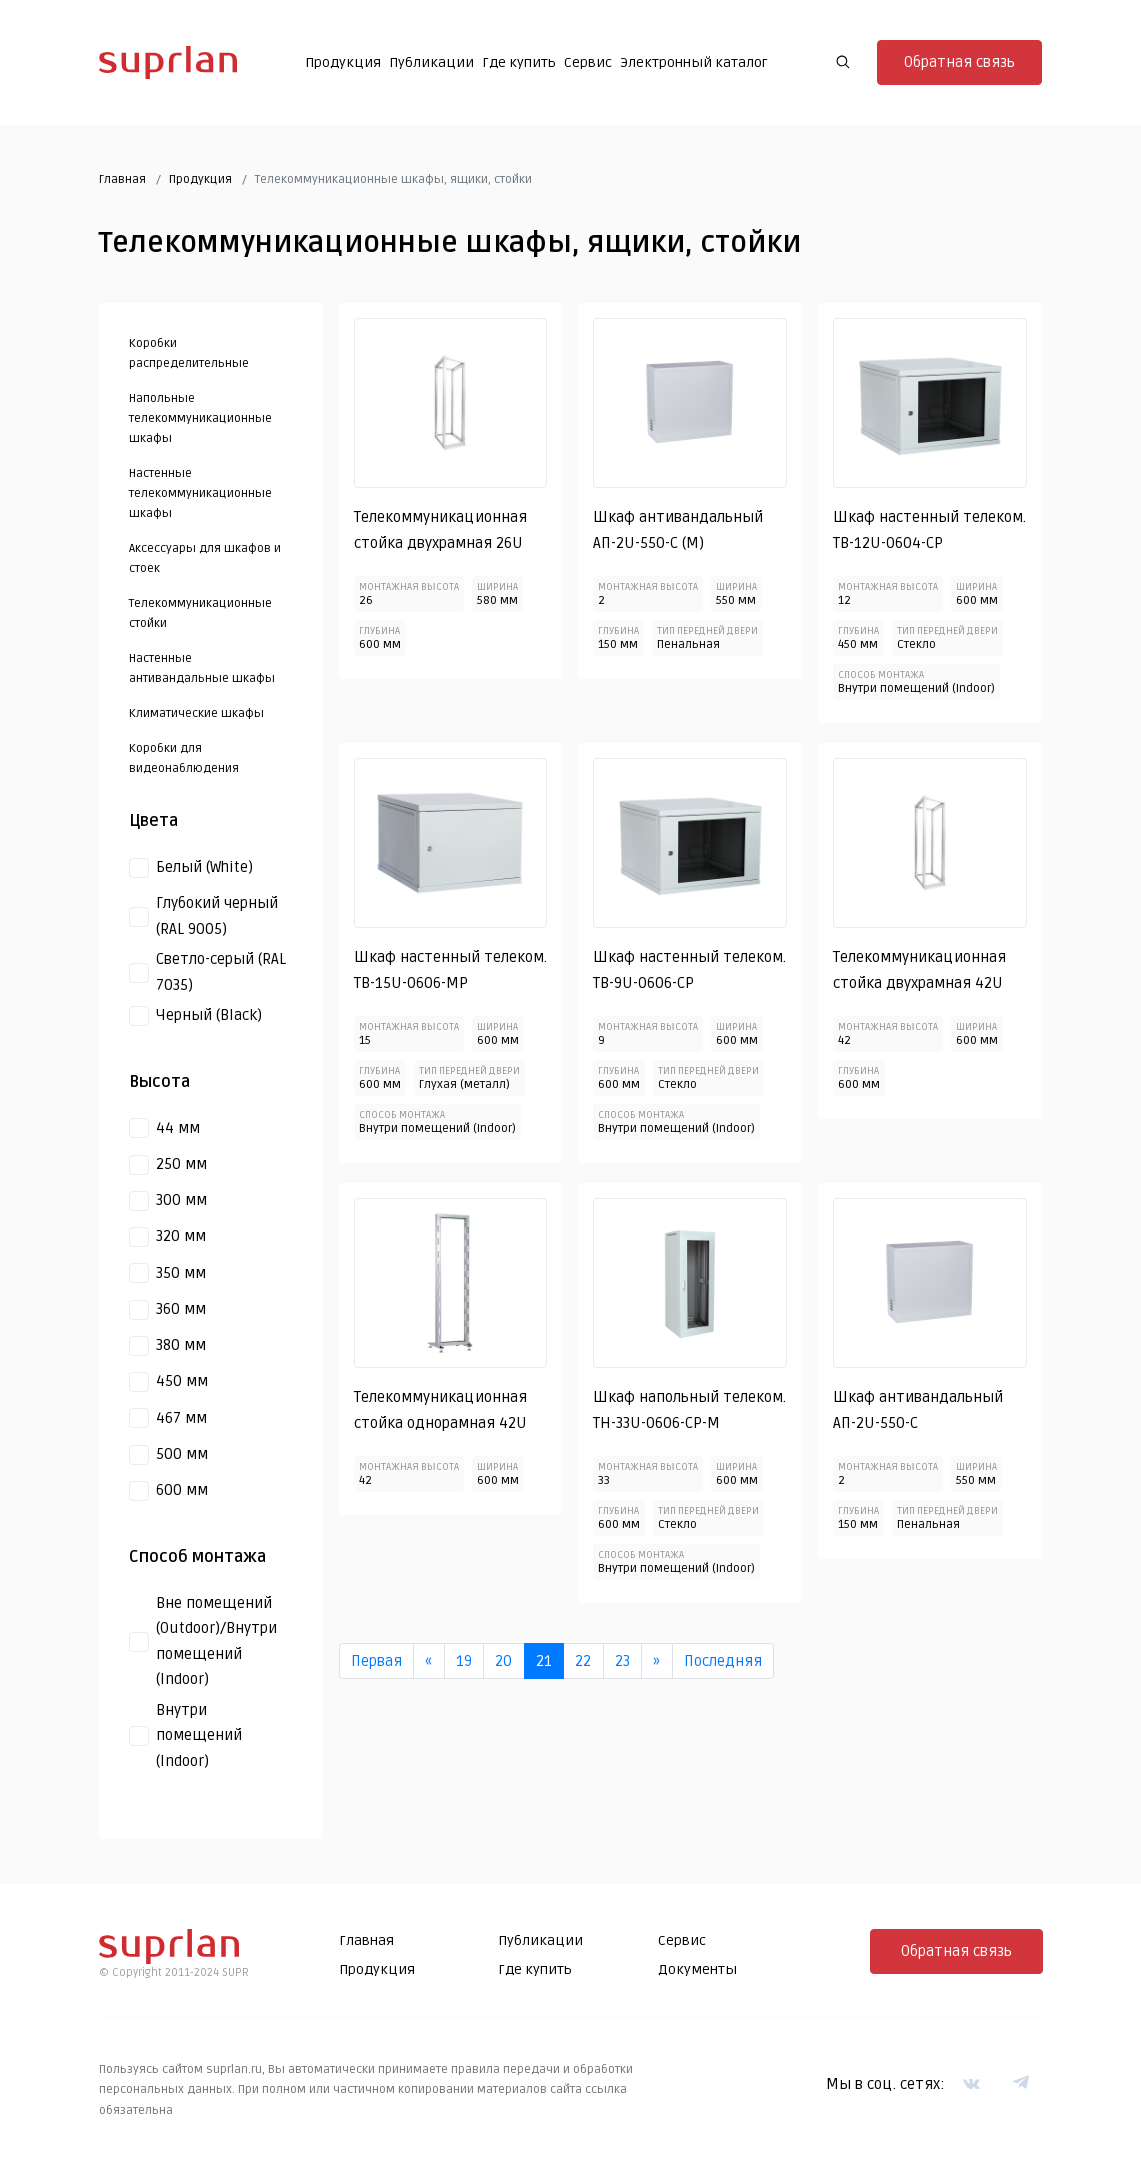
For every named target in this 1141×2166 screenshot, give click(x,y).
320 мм (181, 1237)
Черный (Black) (209, 1015)
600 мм (182, 1490)
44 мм (178, 1128)
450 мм (182, 1382)
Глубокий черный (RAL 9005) (217, 916)
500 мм (182, 1454)
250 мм (181, 1164)
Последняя (723, 1661)
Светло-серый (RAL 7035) (221, 972)
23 (622, 1661)
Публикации (431, 62)
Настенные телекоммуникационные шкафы (200, 494)
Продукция (343, 62)
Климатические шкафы (196, 714)
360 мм (181, 1309)
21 (544, 1661)
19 (464, 1661)
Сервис (588, 62)
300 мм (181, 1200)
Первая (376, 1661)
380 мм (181, 1345)
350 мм (181, 1273)
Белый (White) (204, 867)
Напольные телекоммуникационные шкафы (200, 419)
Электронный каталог (694, 62)
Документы (697, 1969)
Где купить (519, 62)
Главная (122, 179)
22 (583, 1661)
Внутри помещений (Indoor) (199, 1735)
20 (503, 1661)
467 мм (181, 1418)
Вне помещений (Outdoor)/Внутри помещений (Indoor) (216, 1641)
